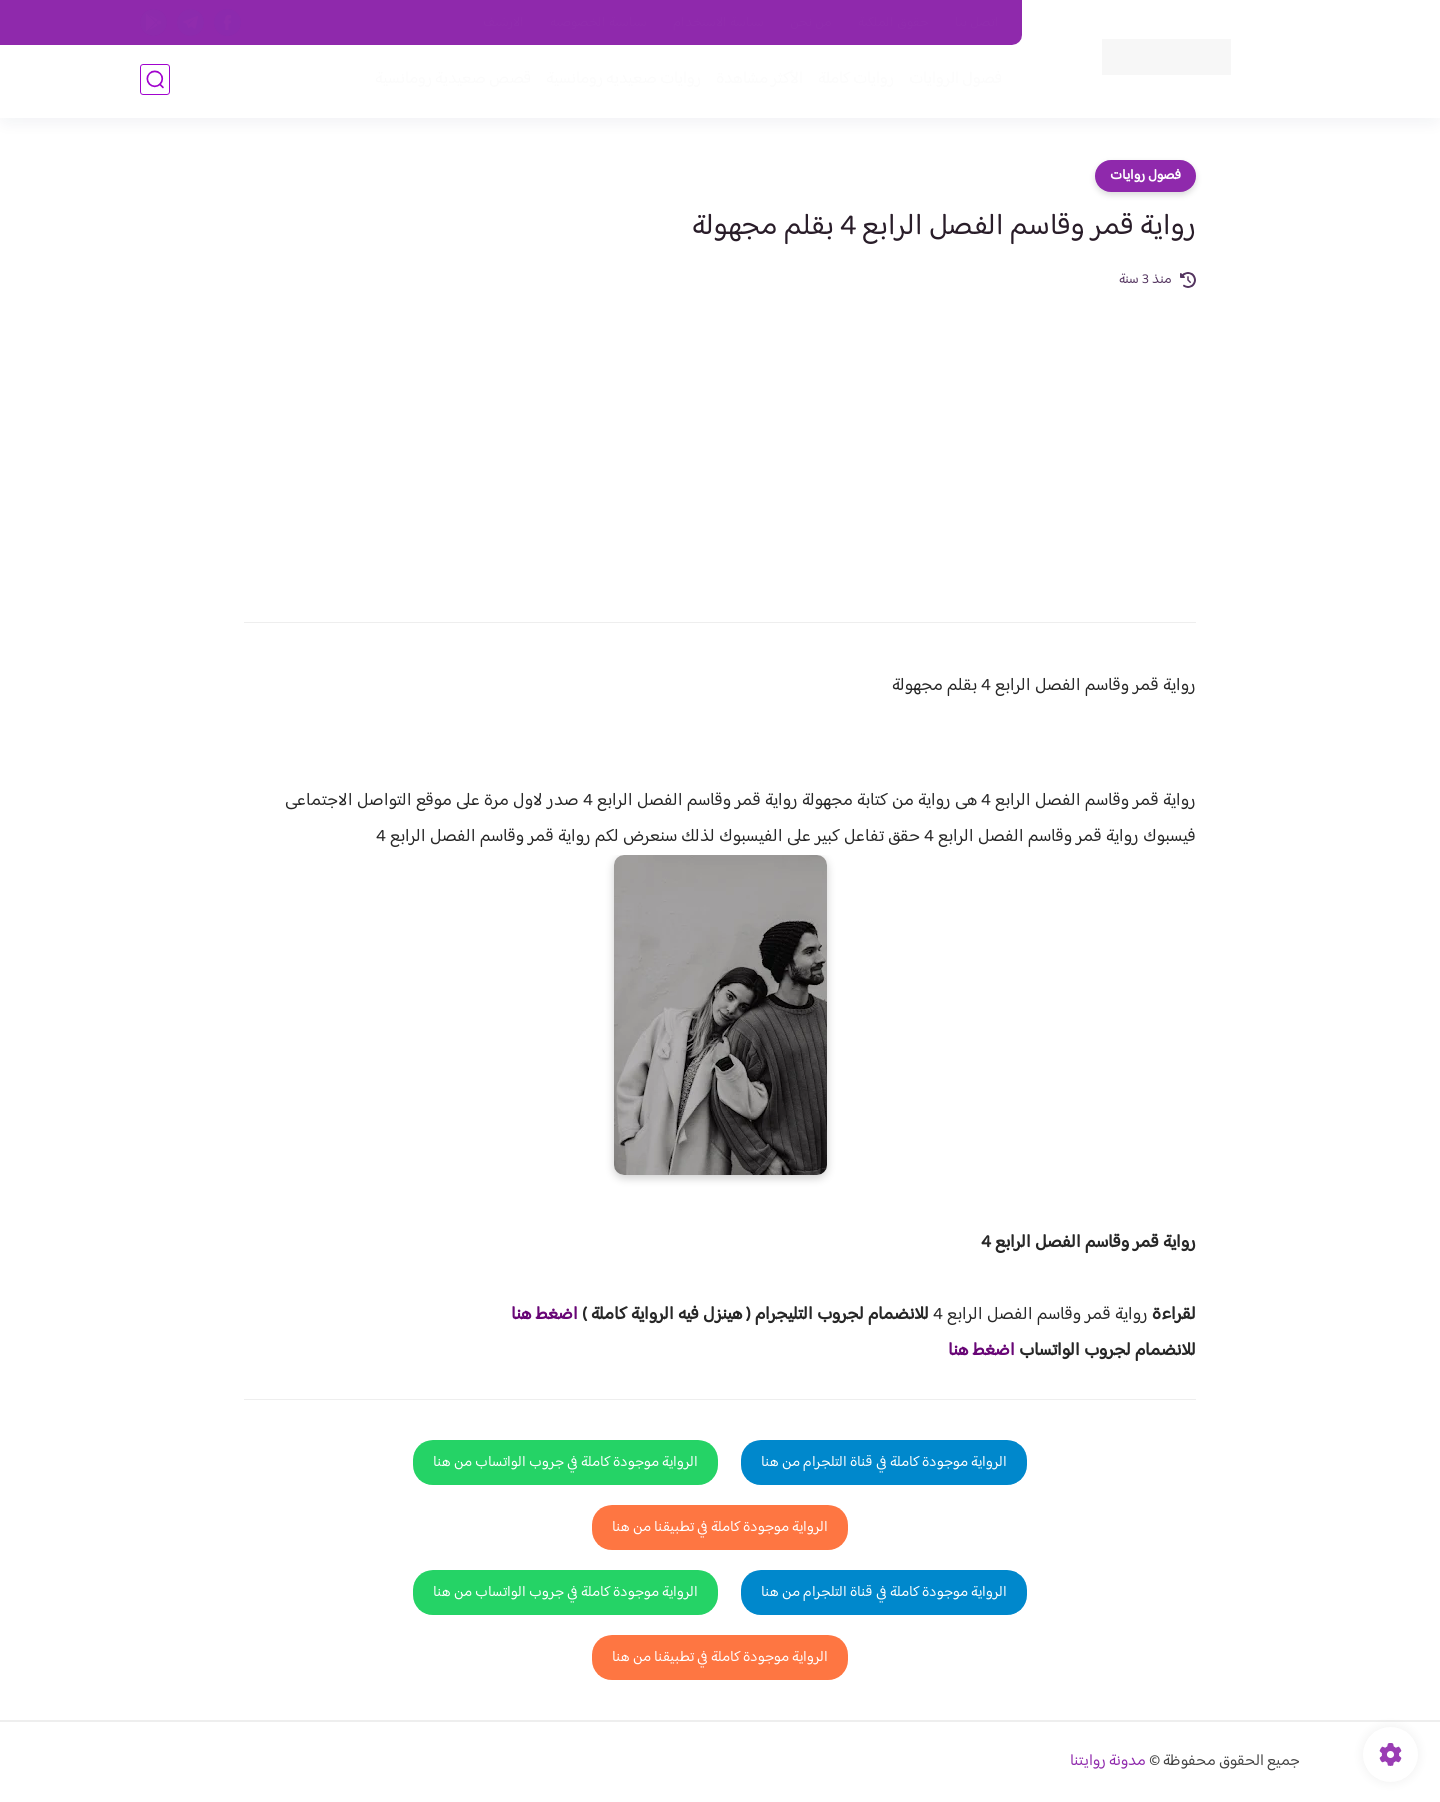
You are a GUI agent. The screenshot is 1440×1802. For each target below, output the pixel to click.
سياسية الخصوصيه (598, 23)
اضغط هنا (544, 1315)
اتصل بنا (977, 23)
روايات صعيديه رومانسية (621, 81)
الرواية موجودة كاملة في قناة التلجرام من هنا (884, 1462)
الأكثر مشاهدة (757, 81)
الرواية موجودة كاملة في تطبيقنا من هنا (720, 1527)
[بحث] (155, 81)
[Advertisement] (720, 442)
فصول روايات (1145, 176)
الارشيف (503, 23)
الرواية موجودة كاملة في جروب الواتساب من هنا (565, 1462)
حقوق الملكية (893, 23)
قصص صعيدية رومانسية (451, 81)
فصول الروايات (953, 81)
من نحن (811, 23)
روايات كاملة (854, 81)
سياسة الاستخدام (718, 23)
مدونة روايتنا (1108, 1761)
